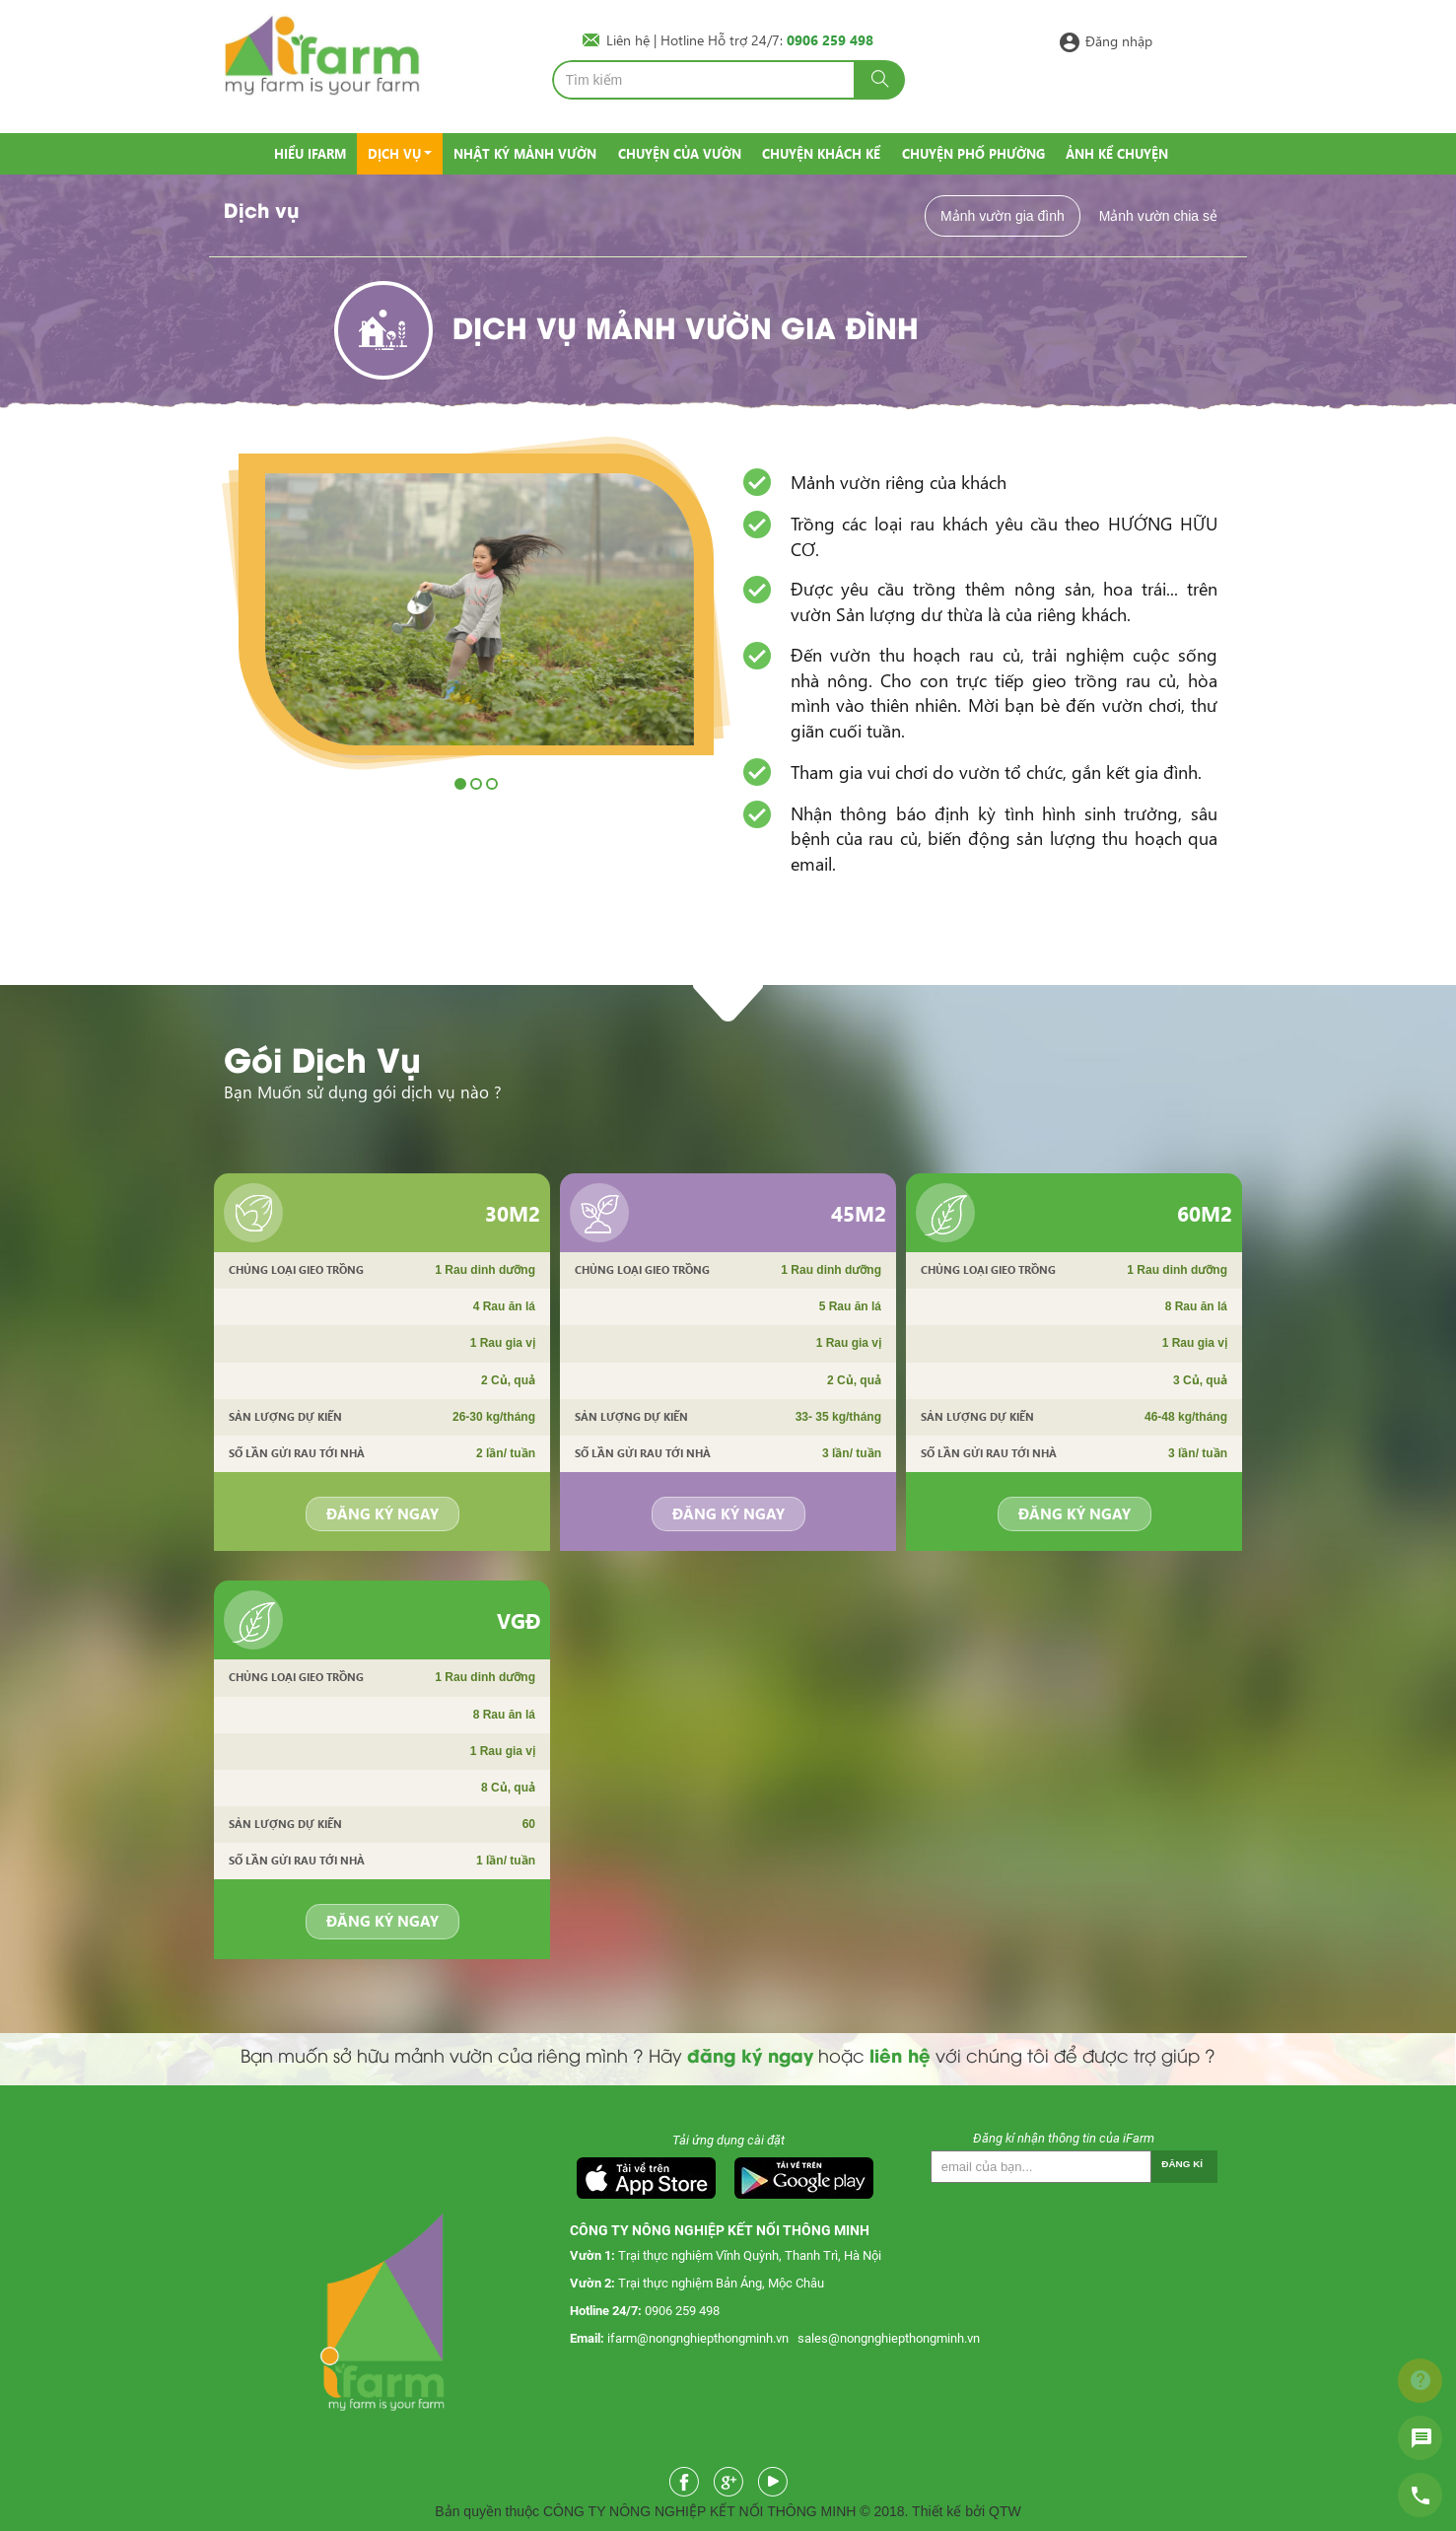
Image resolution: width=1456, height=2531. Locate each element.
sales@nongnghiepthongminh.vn (888, 2338)
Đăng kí (1182, 2163)
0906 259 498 (682, 2310)
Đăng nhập (1118, 40)
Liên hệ (630, 40)
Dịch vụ (394, 153)
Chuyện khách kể (821, 153)
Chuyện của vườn (679, 153)
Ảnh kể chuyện (1117, 153)
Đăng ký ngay (382, 1513)
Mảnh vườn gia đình (1002, 216)
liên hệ (900, 2054)
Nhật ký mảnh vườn (524, 153)
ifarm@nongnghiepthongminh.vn (698, 2338)
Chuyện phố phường (973, 153)
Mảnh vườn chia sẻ (1158, 216)
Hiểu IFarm (310, 153)
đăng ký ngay (750, 2054)
